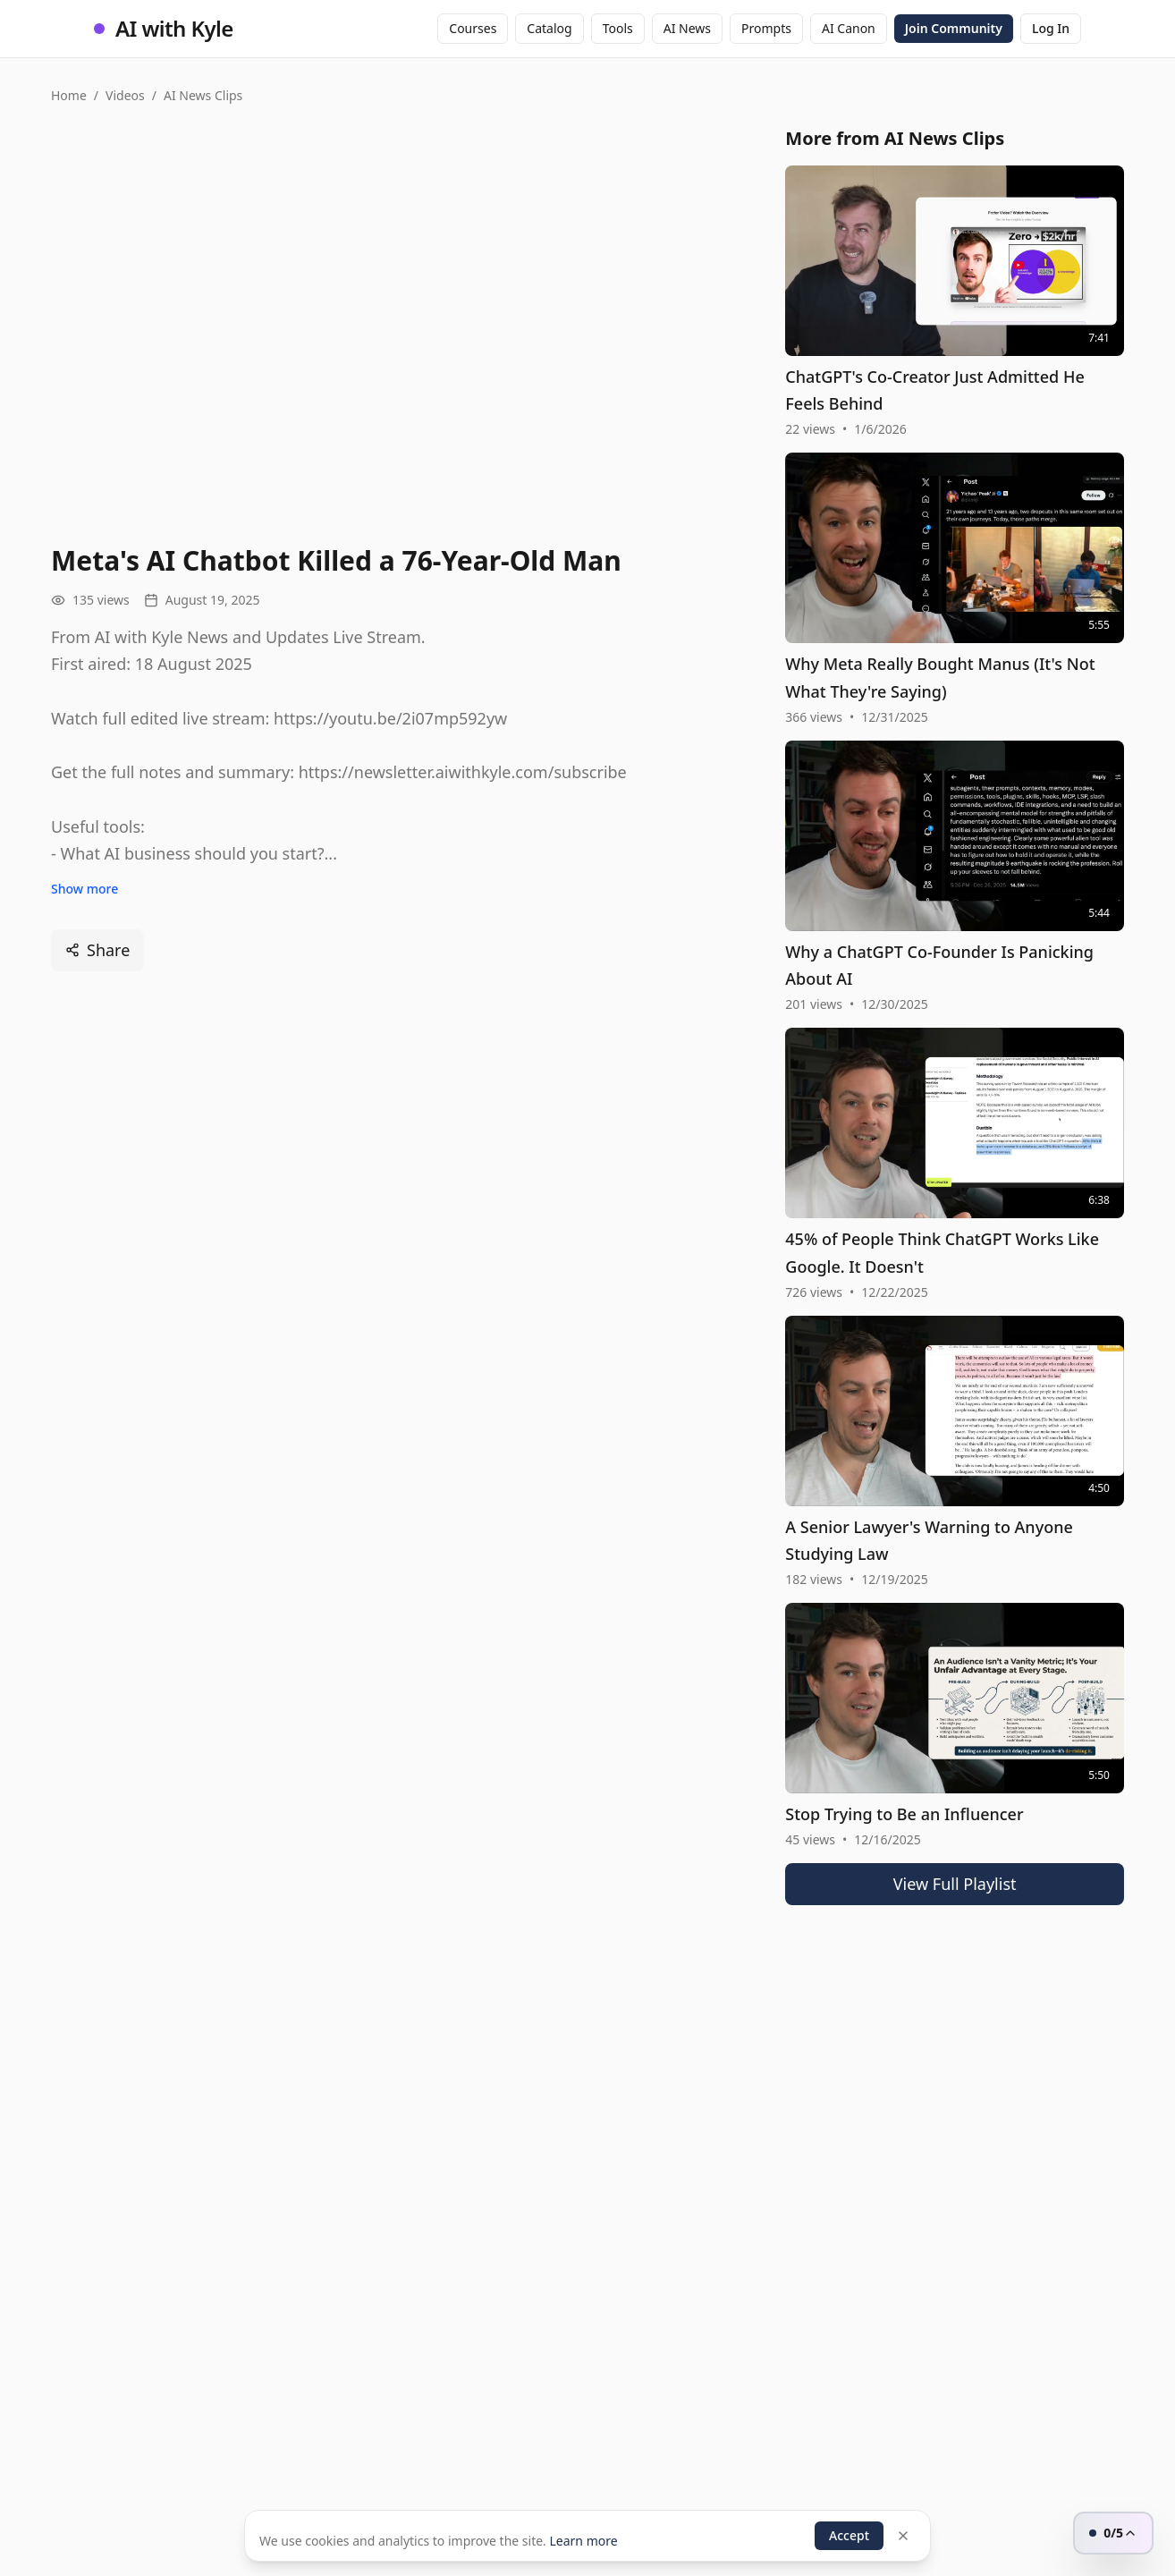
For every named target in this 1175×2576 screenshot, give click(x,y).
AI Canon (848, 28)
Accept (849, 2535)
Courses (472, 28)
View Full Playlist (955, 1883)
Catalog (549, 28)
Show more (84, 888)
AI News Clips (203, 95)
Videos (125, 95)
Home (69, 95)
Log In (1050, 28)
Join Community (953, 28)
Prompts (766, 28)
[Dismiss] (903, 2535)
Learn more (583, 2540)
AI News (687, 28)
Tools (618, 28)
